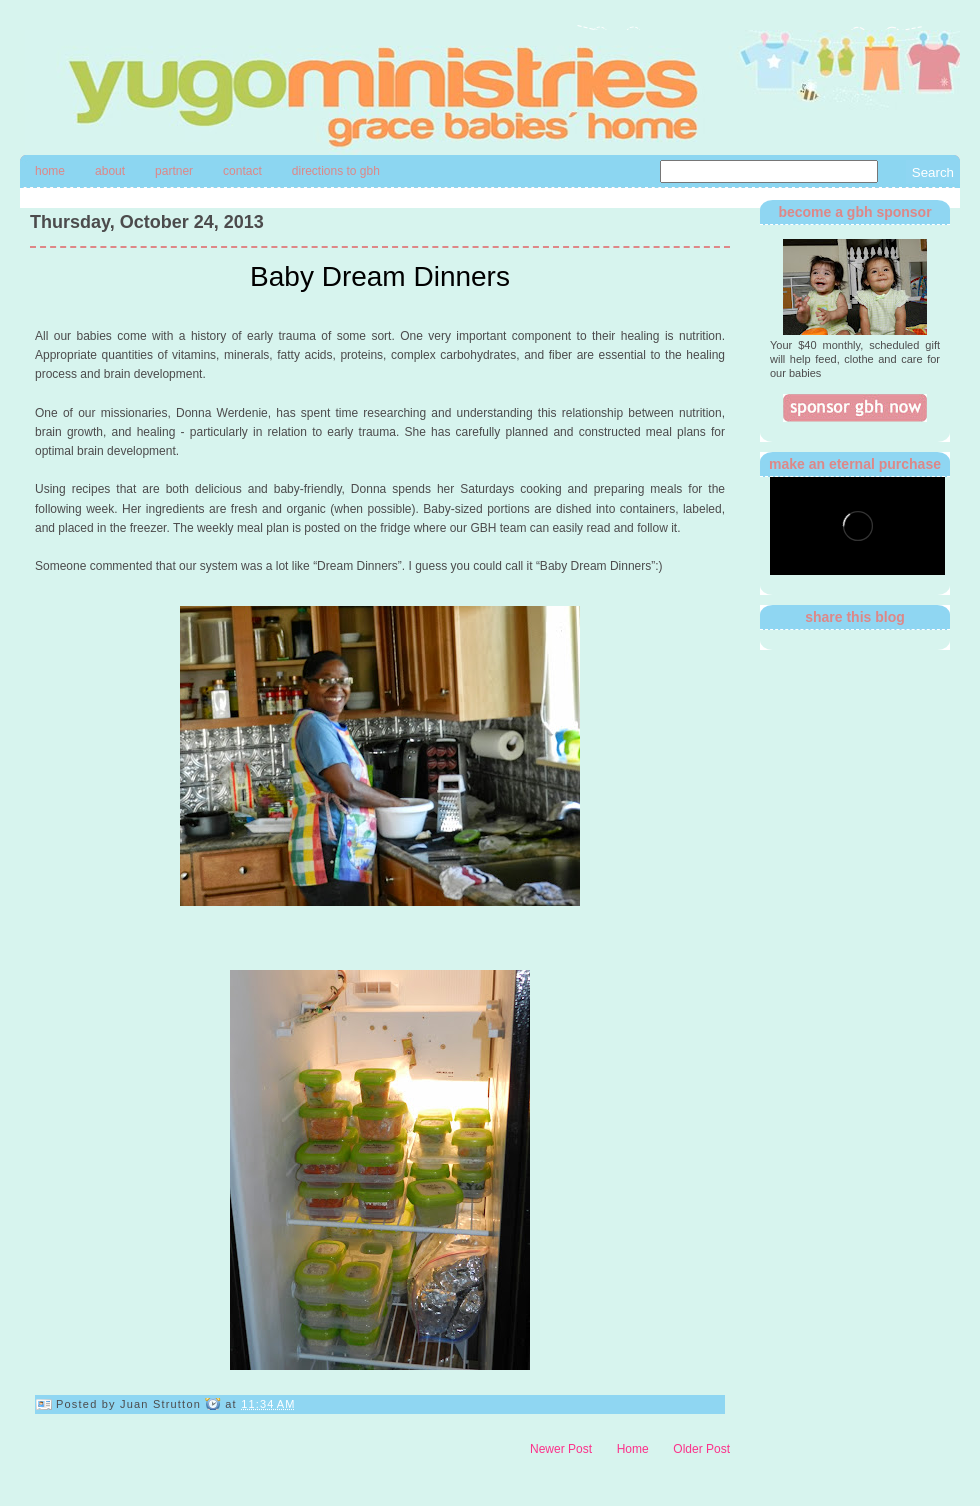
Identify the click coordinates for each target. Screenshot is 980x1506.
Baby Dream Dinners (380, 276)
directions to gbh (336, 171)
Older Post (701, 1449)
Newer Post (561, 1449)
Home (50, 171)
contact (242, 171)
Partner (174, 171)
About (110, 171)
